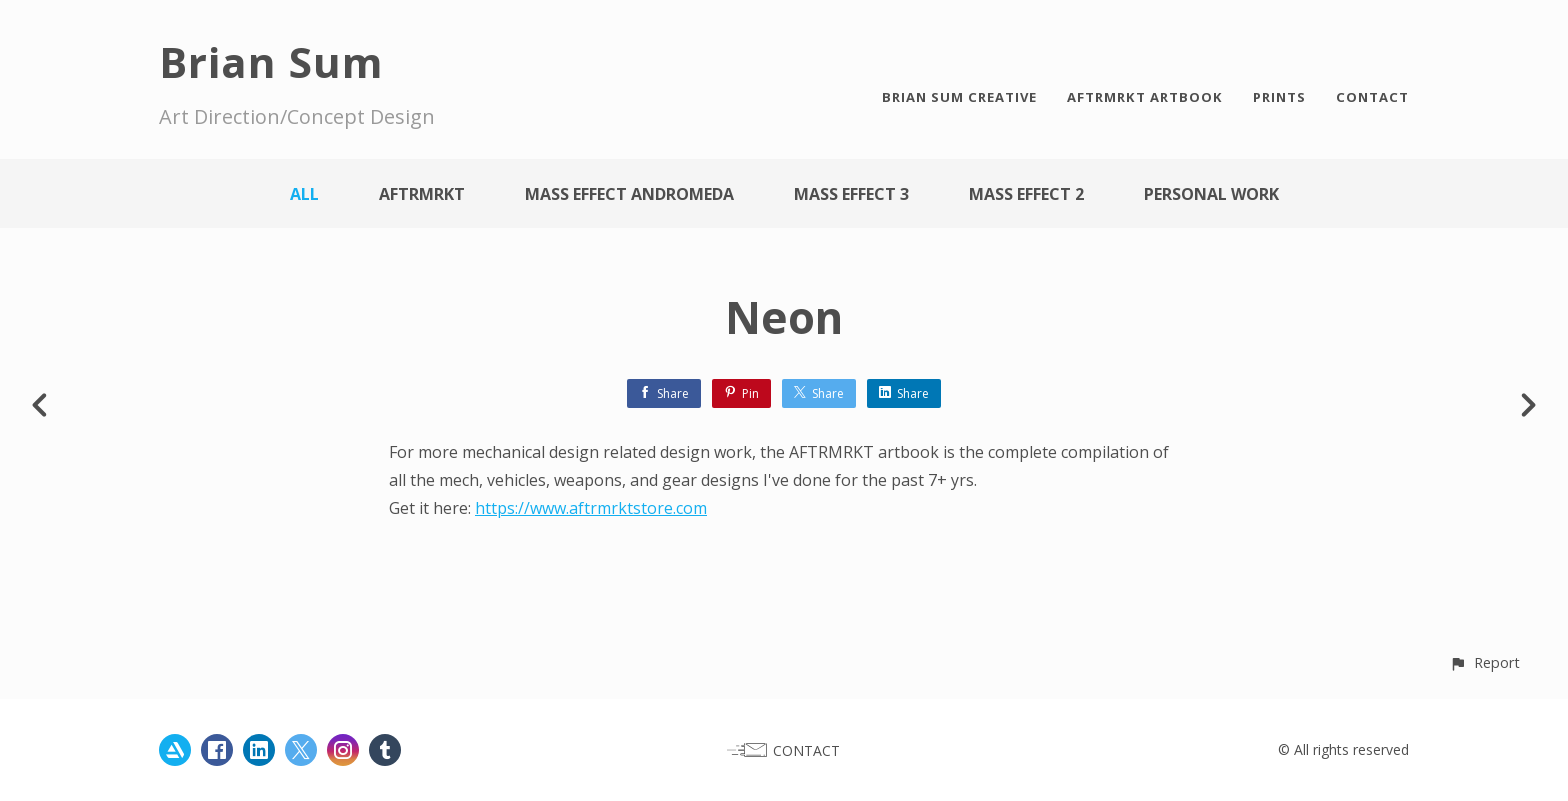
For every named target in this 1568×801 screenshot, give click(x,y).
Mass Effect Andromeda (629, 194)
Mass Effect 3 (851, 194)
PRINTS (1279, 97)
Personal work (1211, 194)
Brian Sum (271, 61)
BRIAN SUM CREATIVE (959, 97)
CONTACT (1372, 97)
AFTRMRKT (422, 194)
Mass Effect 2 (1026, 194)
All (304, 194)
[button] (1484, 662)
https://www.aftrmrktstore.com (591, 508)
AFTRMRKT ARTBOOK (1145, 97)
